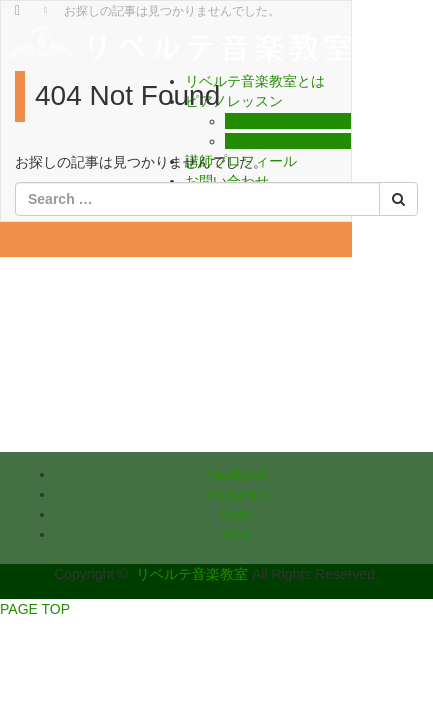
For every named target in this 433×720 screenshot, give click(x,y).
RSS (236, 534)
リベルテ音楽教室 (192, 574)
